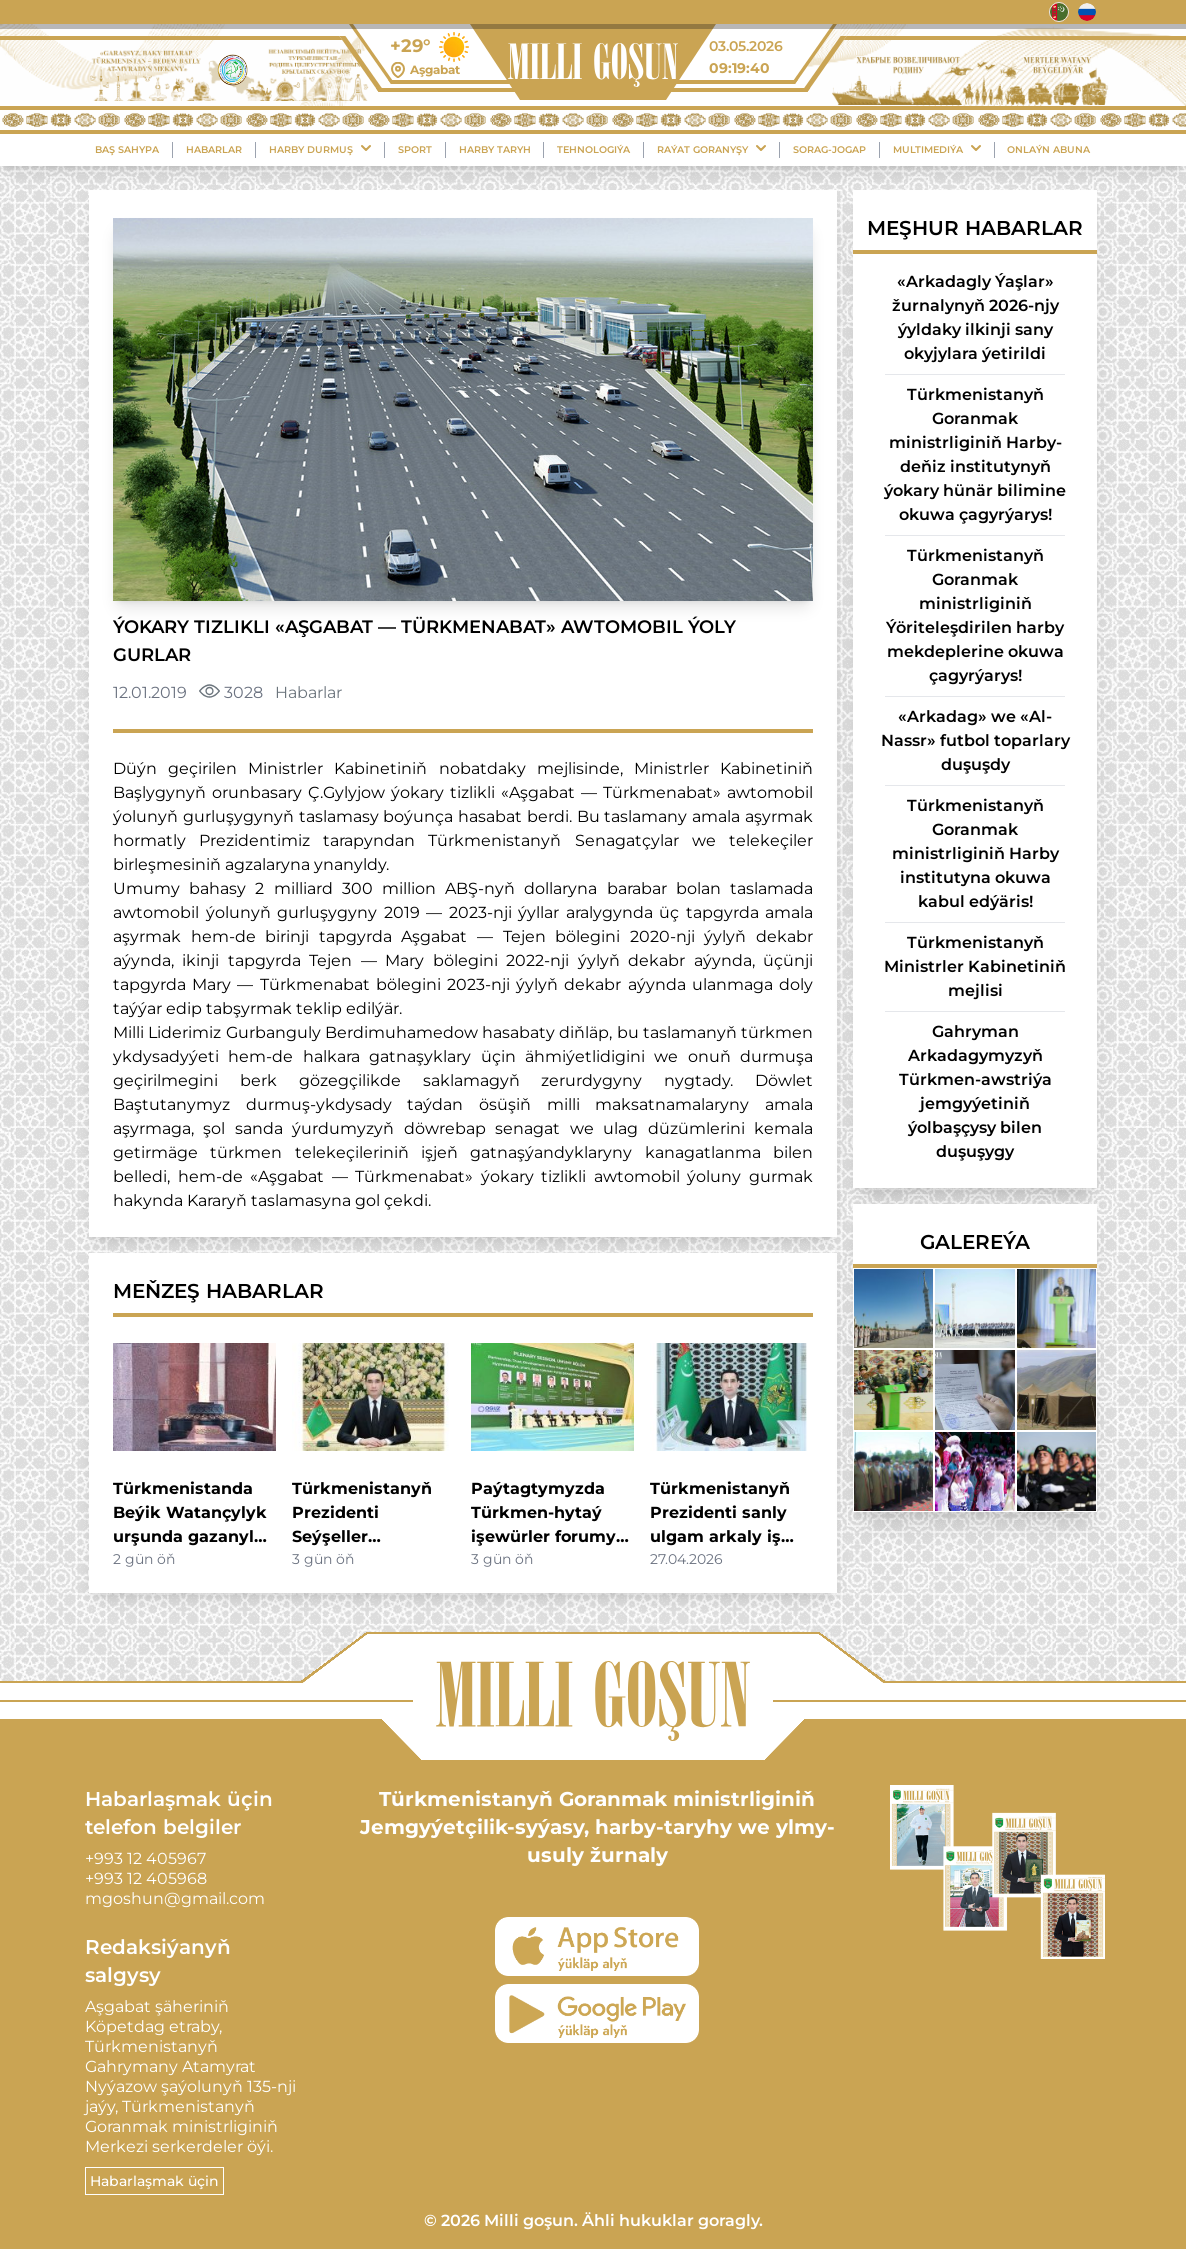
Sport (415, 149)
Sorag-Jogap (829, 149)
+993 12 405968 (146, 1878)
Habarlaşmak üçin (154, 2181)
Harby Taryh (495, 149)
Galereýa (975, 1242)
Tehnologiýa (593, 149)
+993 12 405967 (145, 1858)
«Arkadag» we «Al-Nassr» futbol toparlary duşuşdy (975, 740)
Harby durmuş (320, 149)
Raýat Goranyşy (711, 149)
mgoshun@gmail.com (175, 1898)
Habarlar (214, 149)
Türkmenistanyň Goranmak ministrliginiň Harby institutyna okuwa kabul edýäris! (975, 853)
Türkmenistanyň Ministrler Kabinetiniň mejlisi (975, 966)
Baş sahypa (127, 149)
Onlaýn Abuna (1048, 149)
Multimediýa (937, 149)
